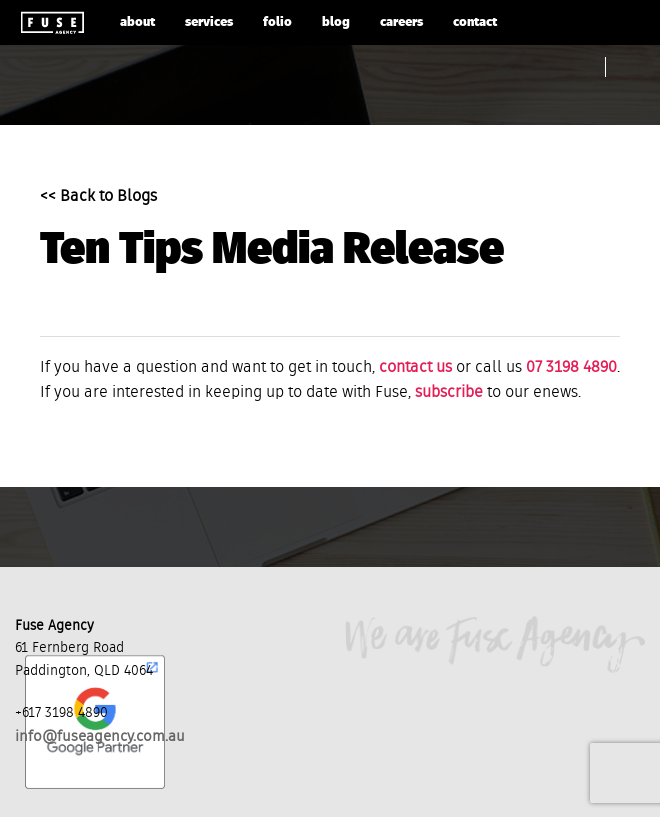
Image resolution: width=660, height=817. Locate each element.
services (209, 22)
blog (336, 22)
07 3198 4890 (571, 368)
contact (475, 22)
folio (277, 22)
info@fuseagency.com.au (100, 736)
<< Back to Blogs (98, 197)
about (137, 22)
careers (401, 22)
